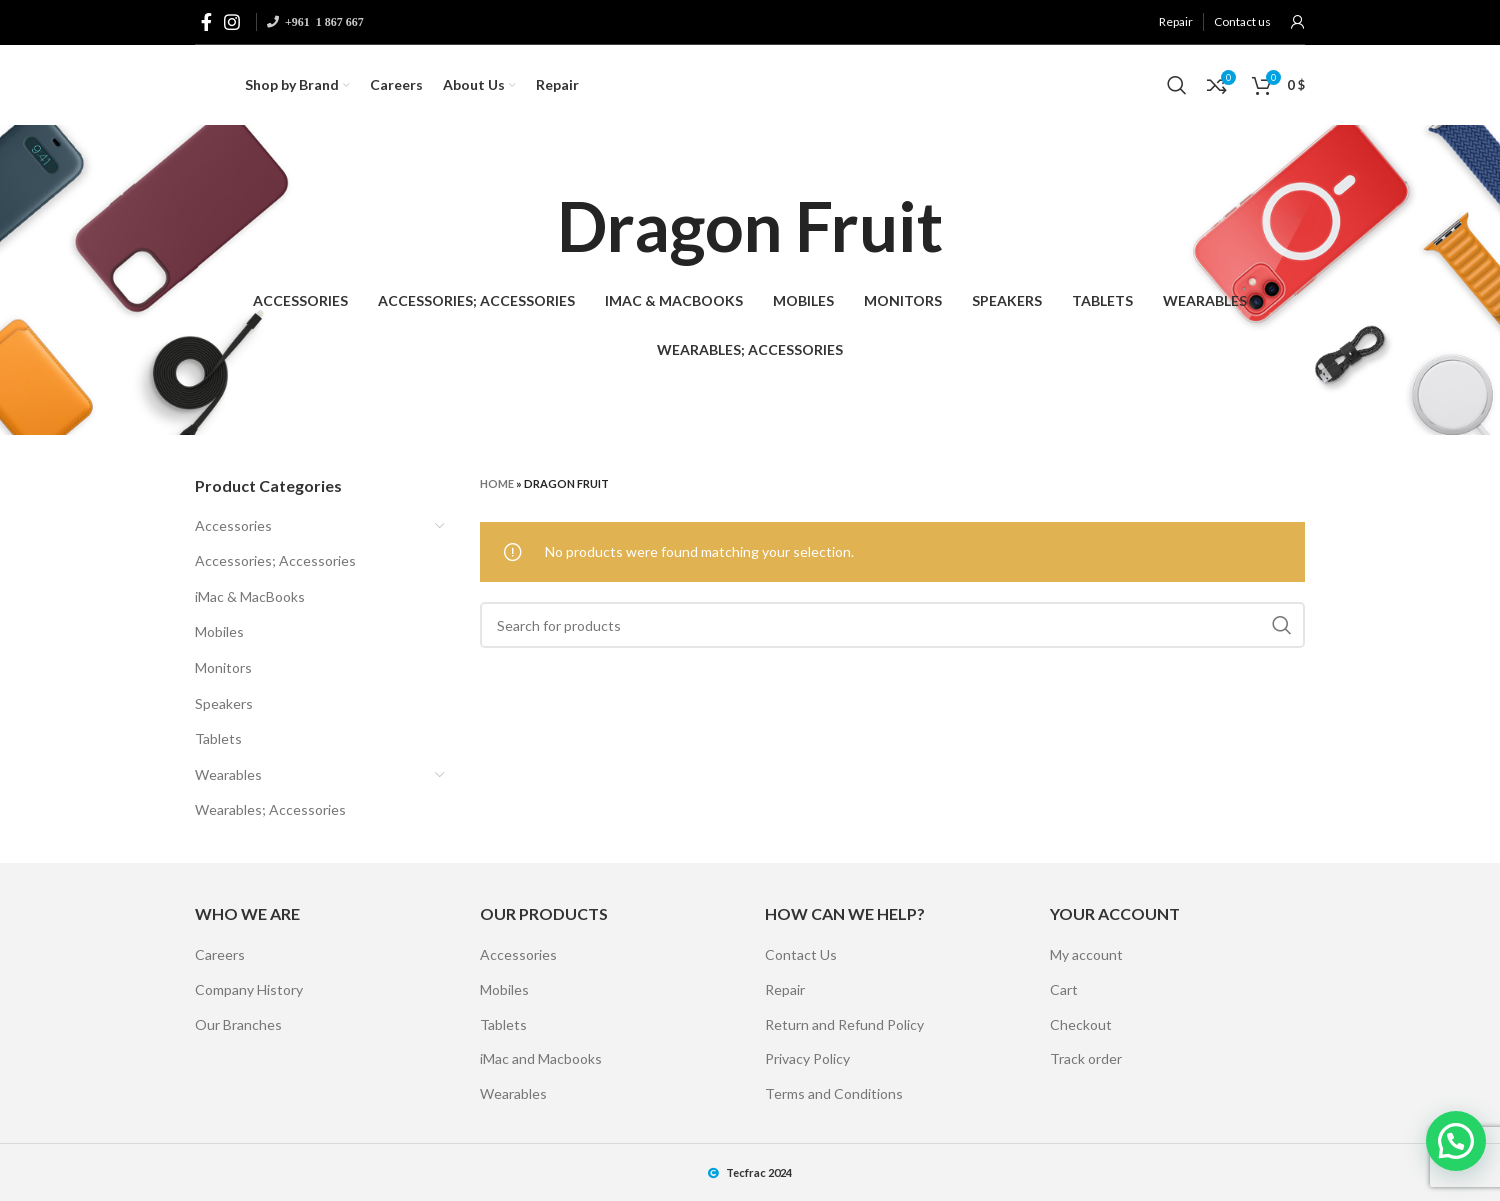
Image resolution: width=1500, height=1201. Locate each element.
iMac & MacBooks (250, 596)
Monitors (223, 667)
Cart (1064, 989)
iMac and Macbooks (541, 1058)
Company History (249, 989)
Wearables (228, 774)
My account (1086, 954)
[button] (1456, 1141)
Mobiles (219, 631)
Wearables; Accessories (270, 809)
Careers (220, 954)
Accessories (233, 525)
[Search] (1177, 85)
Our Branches (238, 1024)
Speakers (224, 703)
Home (497, 483)
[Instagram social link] (232, 22)
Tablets (218, 738)
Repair (785, 989)
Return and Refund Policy (844, 1024)
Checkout (1081, 1024)
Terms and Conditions (834, 1093)
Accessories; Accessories (275, 560)
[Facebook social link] (206, 22)
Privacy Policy (807, 1058)
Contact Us (801, 954)
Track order (1086, 1058)
